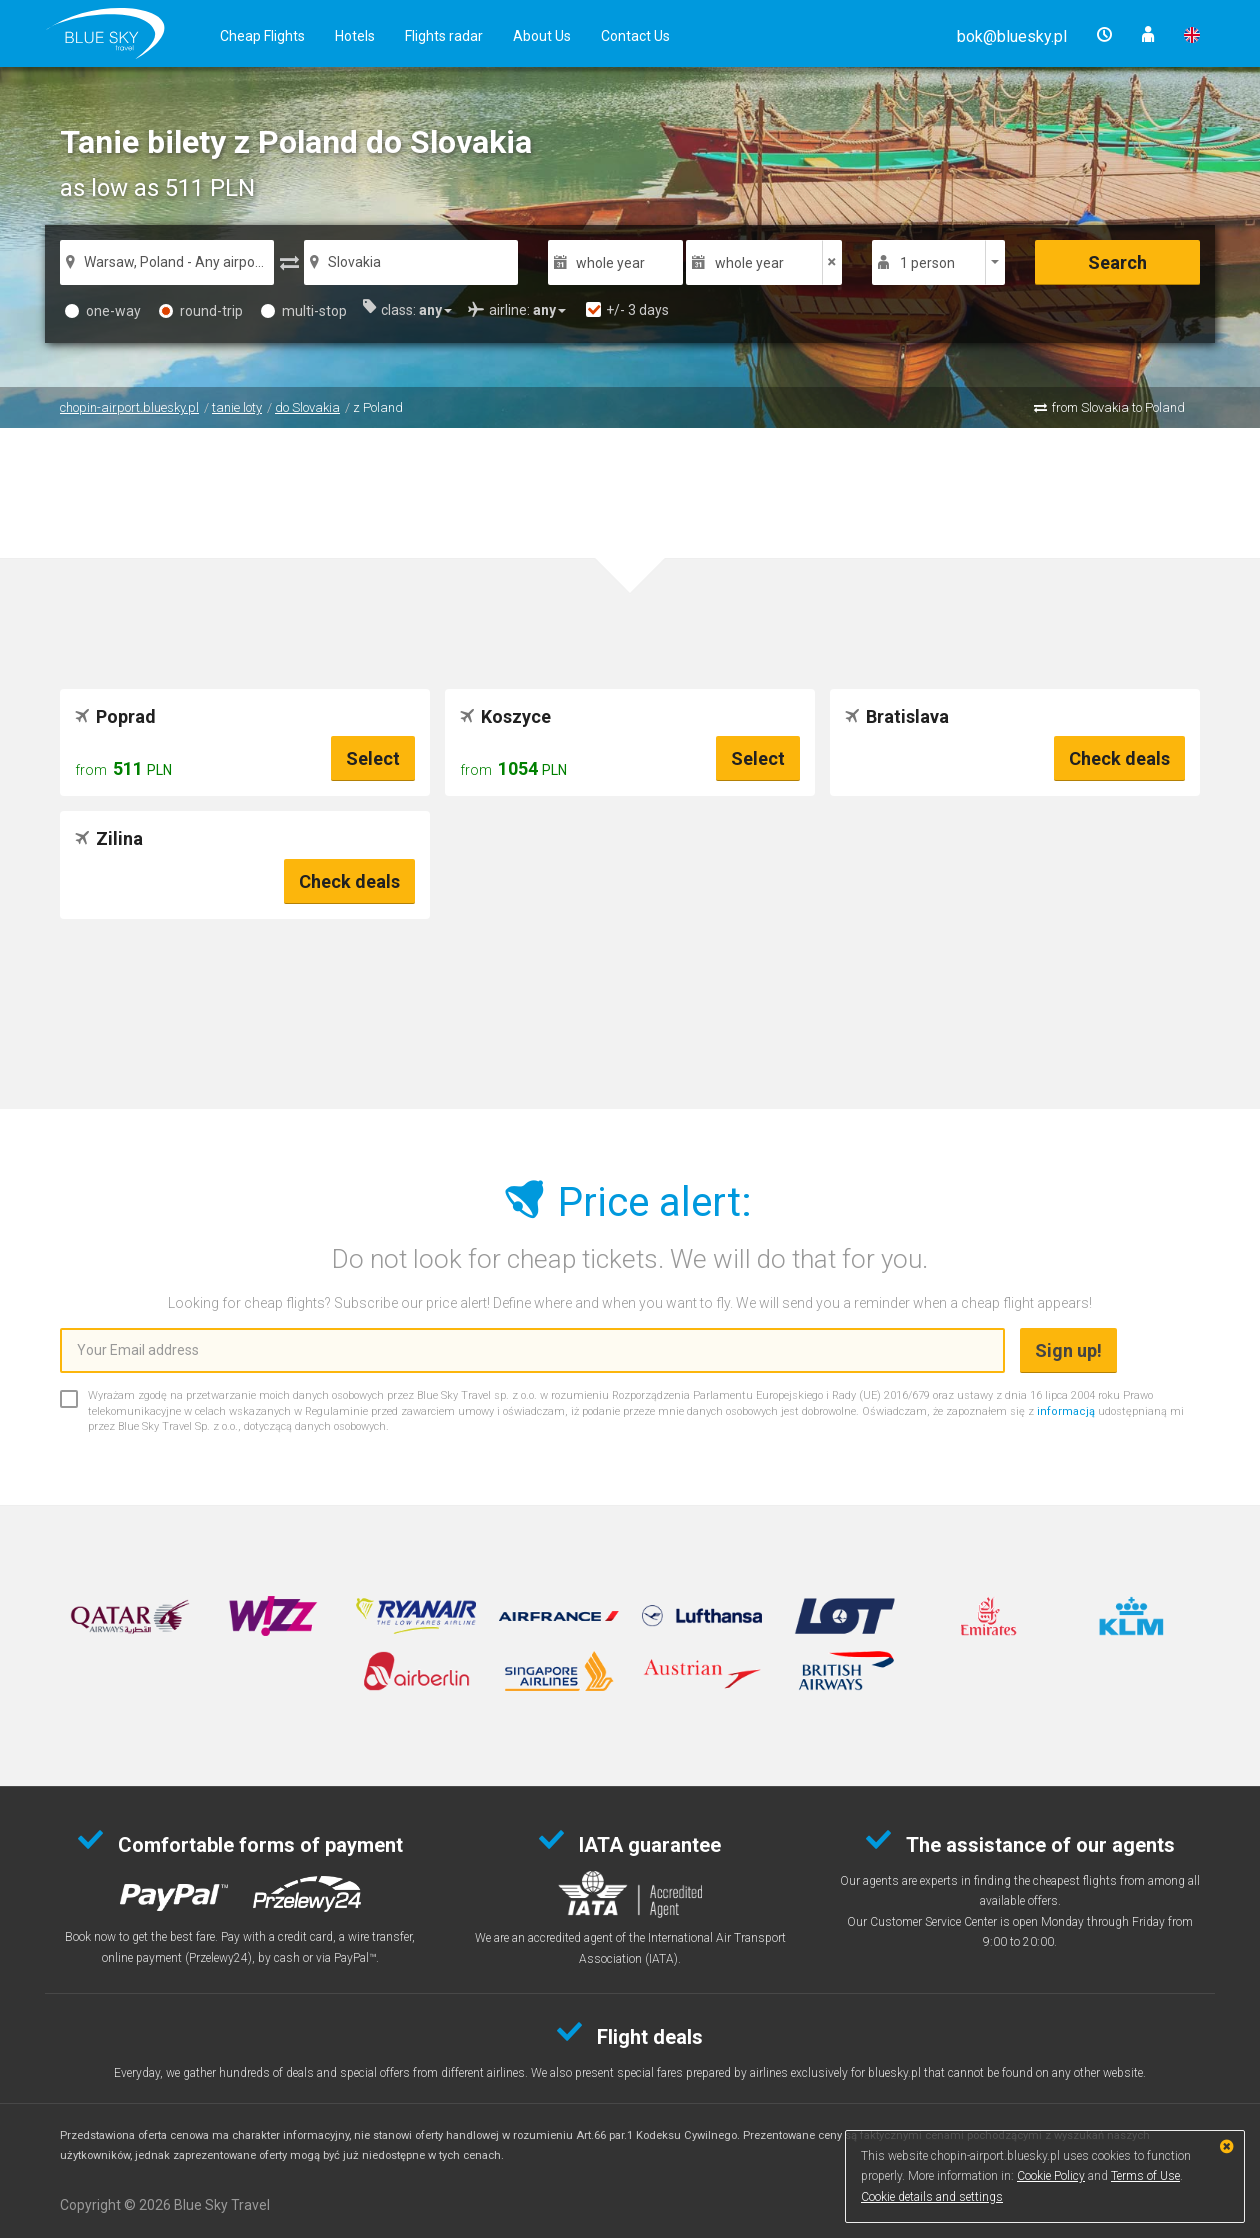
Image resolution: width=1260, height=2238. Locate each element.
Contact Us (635, 36)
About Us (542, 36)
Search (1117, 262)
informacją (1066, 1411)
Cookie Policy (1051, 2176)
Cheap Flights (262, 36)
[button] (1012, 36)
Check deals (1119, 758)
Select (373, 758)
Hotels (355, 36)
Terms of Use (1145, 2176)
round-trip (201, 311)
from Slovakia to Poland (1118, 407)
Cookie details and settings (932, 2197)
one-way (103, 311)
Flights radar (444, 36)
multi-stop (304, 311)
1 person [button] (927, 263)
